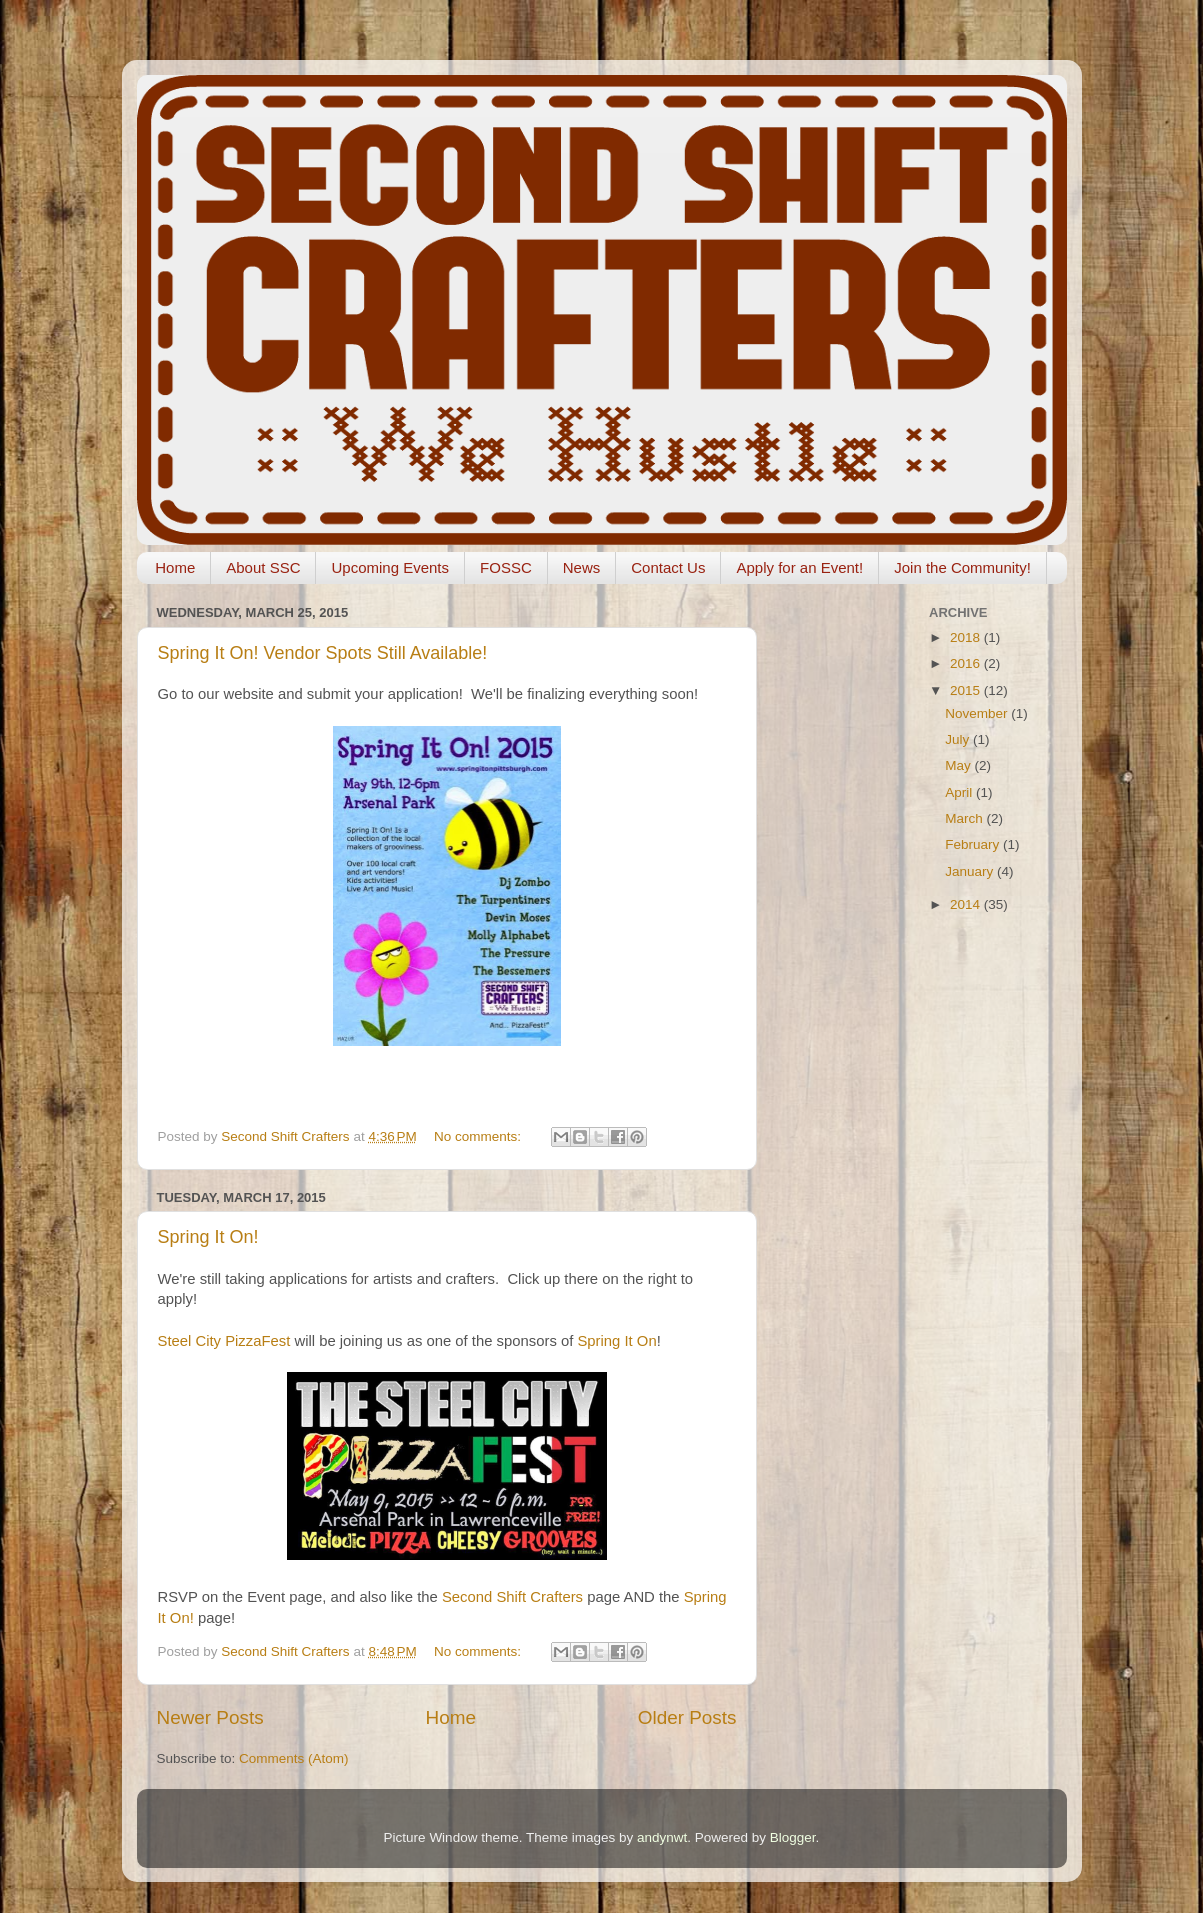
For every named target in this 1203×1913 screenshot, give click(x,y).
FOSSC (506, 567)
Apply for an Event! (799, 567)
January (971, 871)
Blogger (793, 1837)
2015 (967, 690)
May (959, 765)
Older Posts (687, 1717)
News (582, 567)
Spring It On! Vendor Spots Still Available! (323, 653)
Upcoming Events (390, 567)
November (978, 713)
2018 (967, 637)
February (974, 844)
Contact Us (668, 567)
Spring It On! (208, 1237)
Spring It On (616, 1341)
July (959, 739)
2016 (967, 663)
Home (175, 567)
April (960, 792)
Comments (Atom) (294, 1758)
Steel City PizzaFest (224, 1341)
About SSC (263, 567)
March (965, 818)
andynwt (662, 1837)
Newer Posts (210, 1717)
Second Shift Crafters (512, 1597)
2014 (967, 904)
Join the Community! (962, 567)
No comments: (479, 1136)
